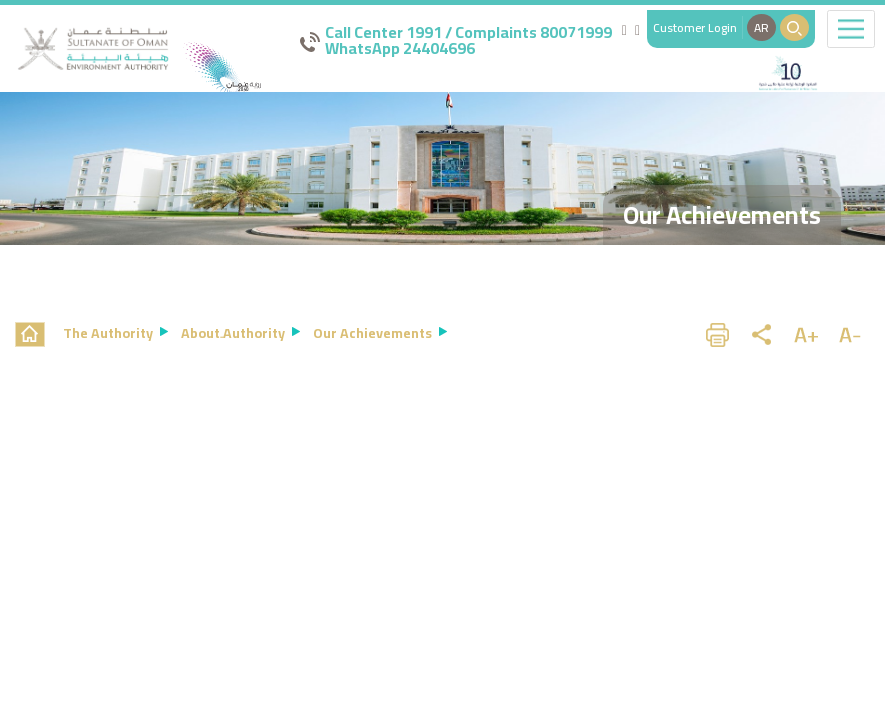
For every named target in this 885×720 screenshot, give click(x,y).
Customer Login (695, 27)
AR (761, 27)
